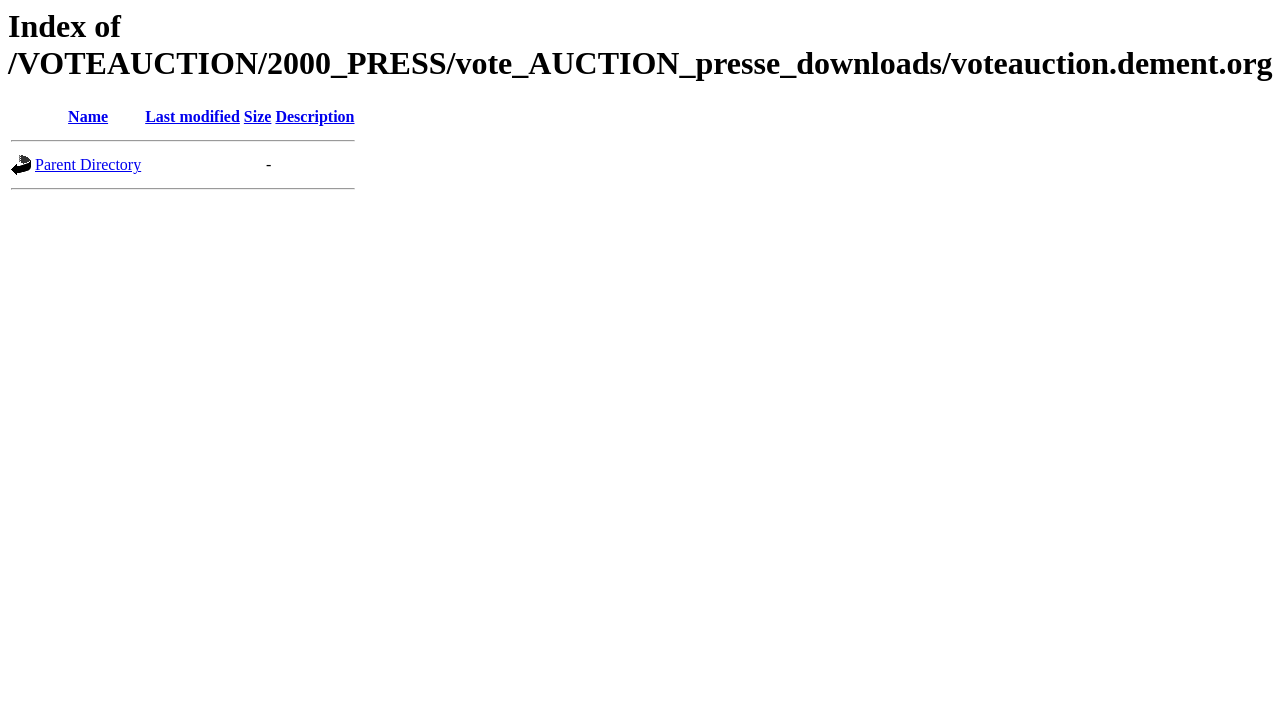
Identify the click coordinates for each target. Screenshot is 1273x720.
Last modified (192, 116)
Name (88, 116)
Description (314, 116)
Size (258, 116)
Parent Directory (88, 164)
